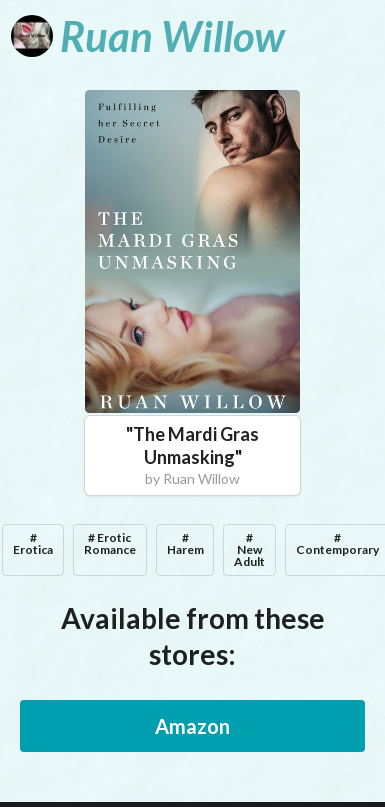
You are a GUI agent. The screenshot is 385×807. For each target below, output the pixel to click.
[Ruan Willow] (148, 36)
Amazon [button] (192, 726)
